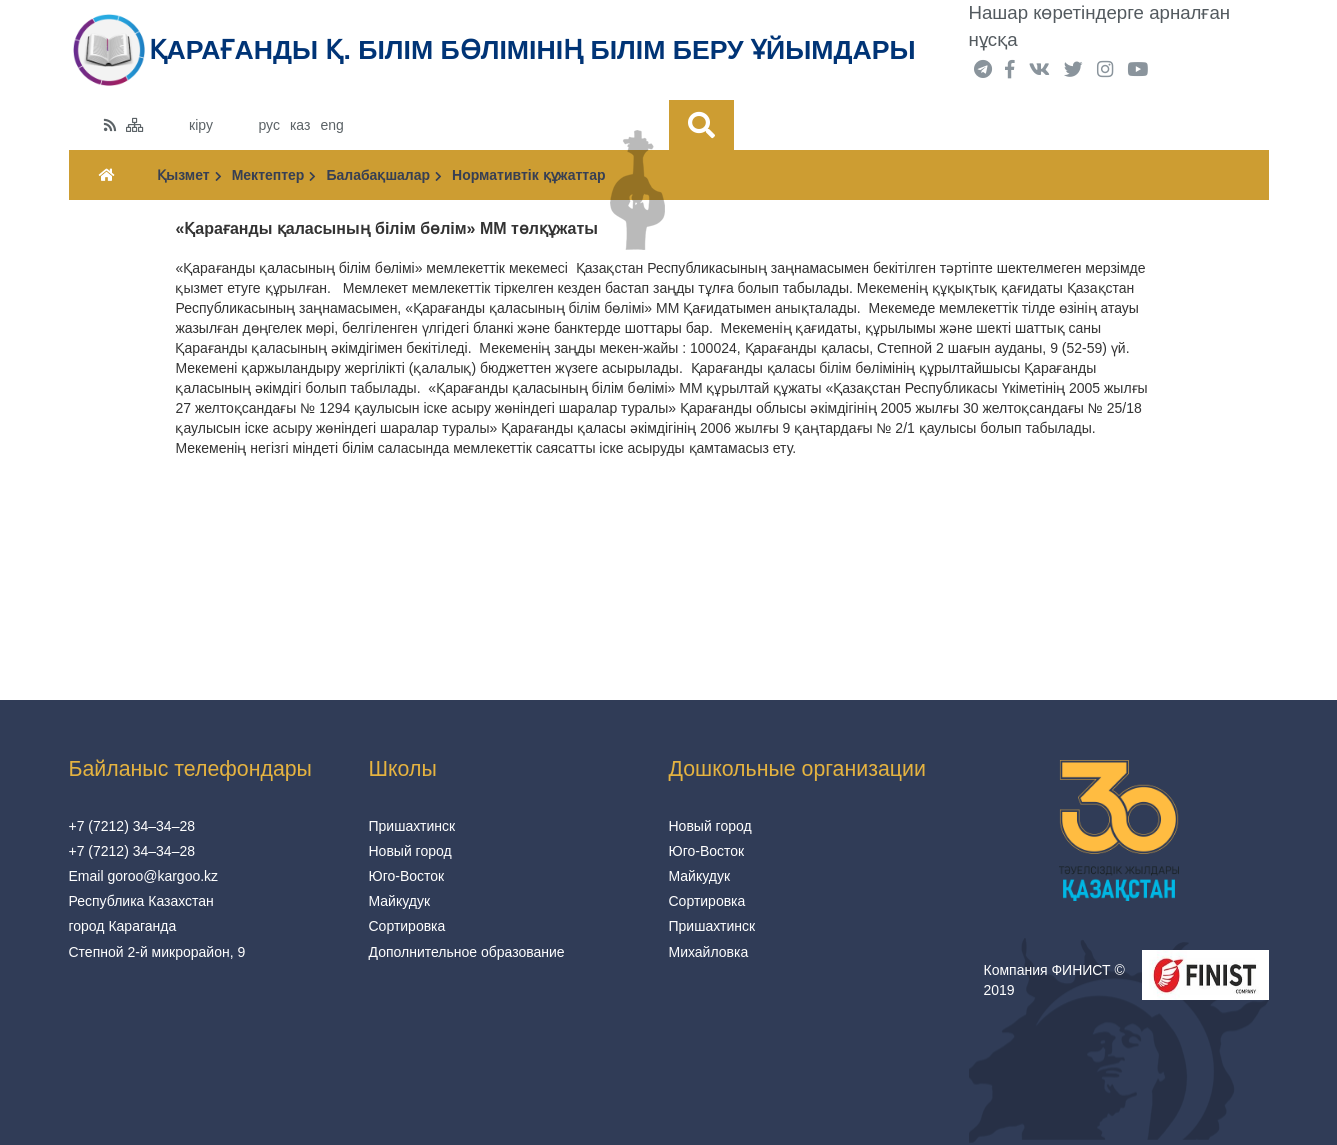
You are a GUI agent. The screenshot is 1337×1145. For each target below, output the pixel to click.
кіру (201, 125)
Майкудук (400, 901)
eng (331, 125)
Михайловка (709, 952)
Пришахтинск (412, 826)
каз (300, 125)
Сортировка (407, 926)
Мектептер (274, 175)
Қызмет (189, 175)
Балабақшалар (384, 175)
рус (268, 125)
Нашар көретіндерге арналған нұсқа (1100, 26)
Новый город (410, 851)
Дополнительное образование (467, 952)
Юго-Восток (407, 876)
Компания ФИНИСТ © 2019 (1054, 980)
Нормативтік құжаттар (528, 175)
